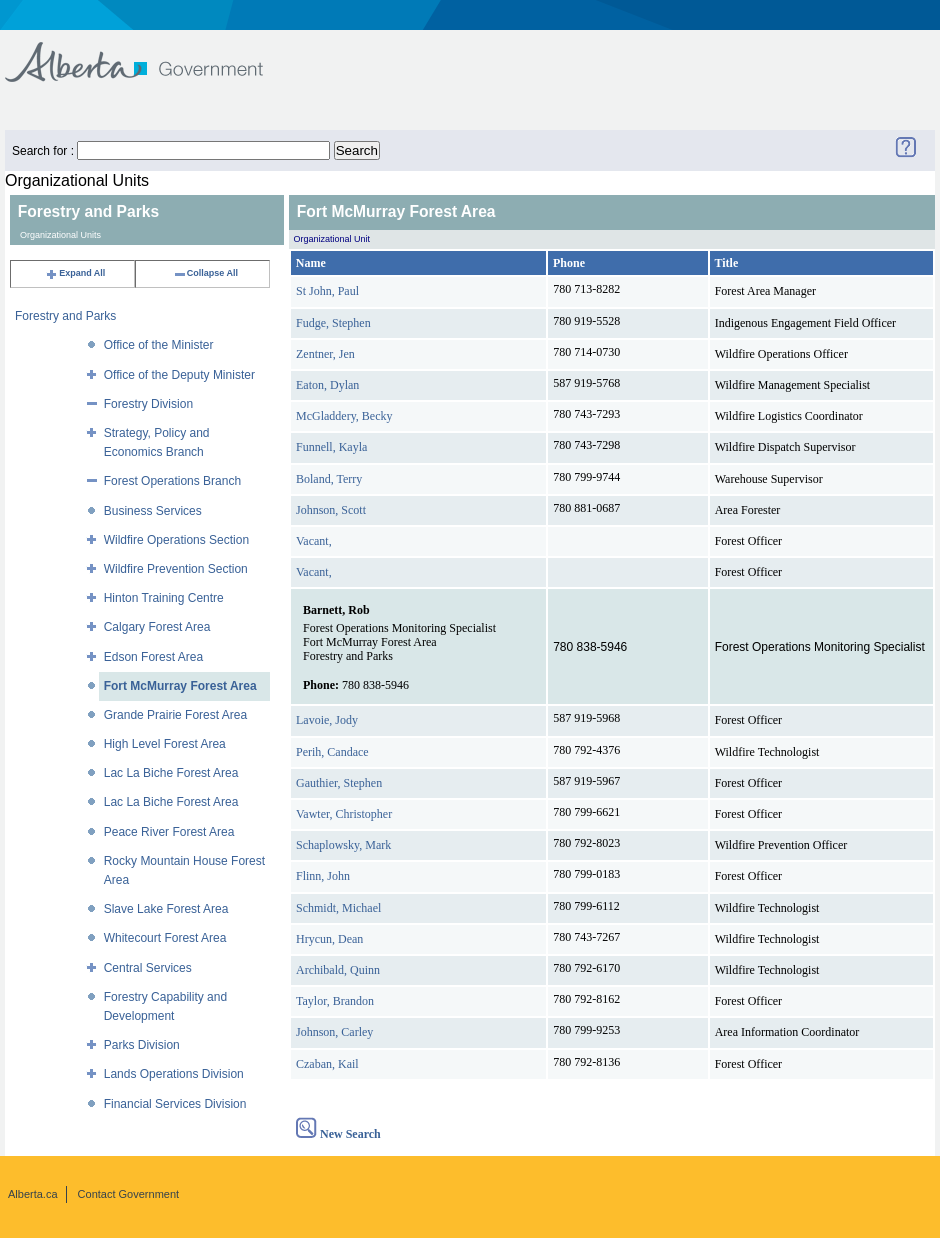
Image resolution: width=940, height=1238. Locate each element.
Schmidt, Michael (338, 908)
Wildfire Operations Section (176, 540)
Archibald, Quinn (338, 970)
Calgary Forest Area (157, 627)
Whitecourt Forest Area (165, 938)
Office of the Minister (159, 345)
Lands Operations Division (174, 1074)
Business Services (153, 511)
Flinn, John (323, 876)
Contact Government (129, 1194)
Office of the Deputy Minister (179, 375)
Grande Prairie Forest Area (175, 715)
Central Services (148, 968)
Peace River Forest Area (169, 832)
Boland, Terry (329, 479)
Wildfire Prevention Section (176, 569)
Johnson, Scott (331, 510)
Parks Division (142, 1045)
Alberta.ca (33, 1194)
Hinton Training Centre (164, 598)
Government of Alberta (150, 52)
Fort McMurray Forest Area (180, 686)
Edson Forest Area (153, 657)
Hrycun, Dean (329, 939)
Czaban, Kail (327, 1064)
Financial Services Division (175, 1104)
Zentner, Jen (325, 354)
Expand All (75, 273)
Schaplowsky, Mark (343, 845)
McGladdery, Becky (344, 416)
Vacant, (314, 541)
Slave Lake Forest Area (166, 909)
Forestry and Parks (65, 316)
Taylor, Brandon (335, 1001)
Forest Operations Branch (172, 481)
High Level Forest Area (165, 744)
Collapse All (205, 273)
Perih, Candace (332, 752)
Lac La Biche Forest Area (171, 773)
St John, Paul (327, 291)
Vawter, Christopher (344, 814)
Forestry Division (148, 404)
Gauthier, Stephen (339, 783)
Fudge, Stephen (333, 323)
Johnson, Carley (334, 1032)
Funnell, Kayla (331, 447)
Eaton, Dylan (327, 385)
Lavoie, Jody (327, 720)
